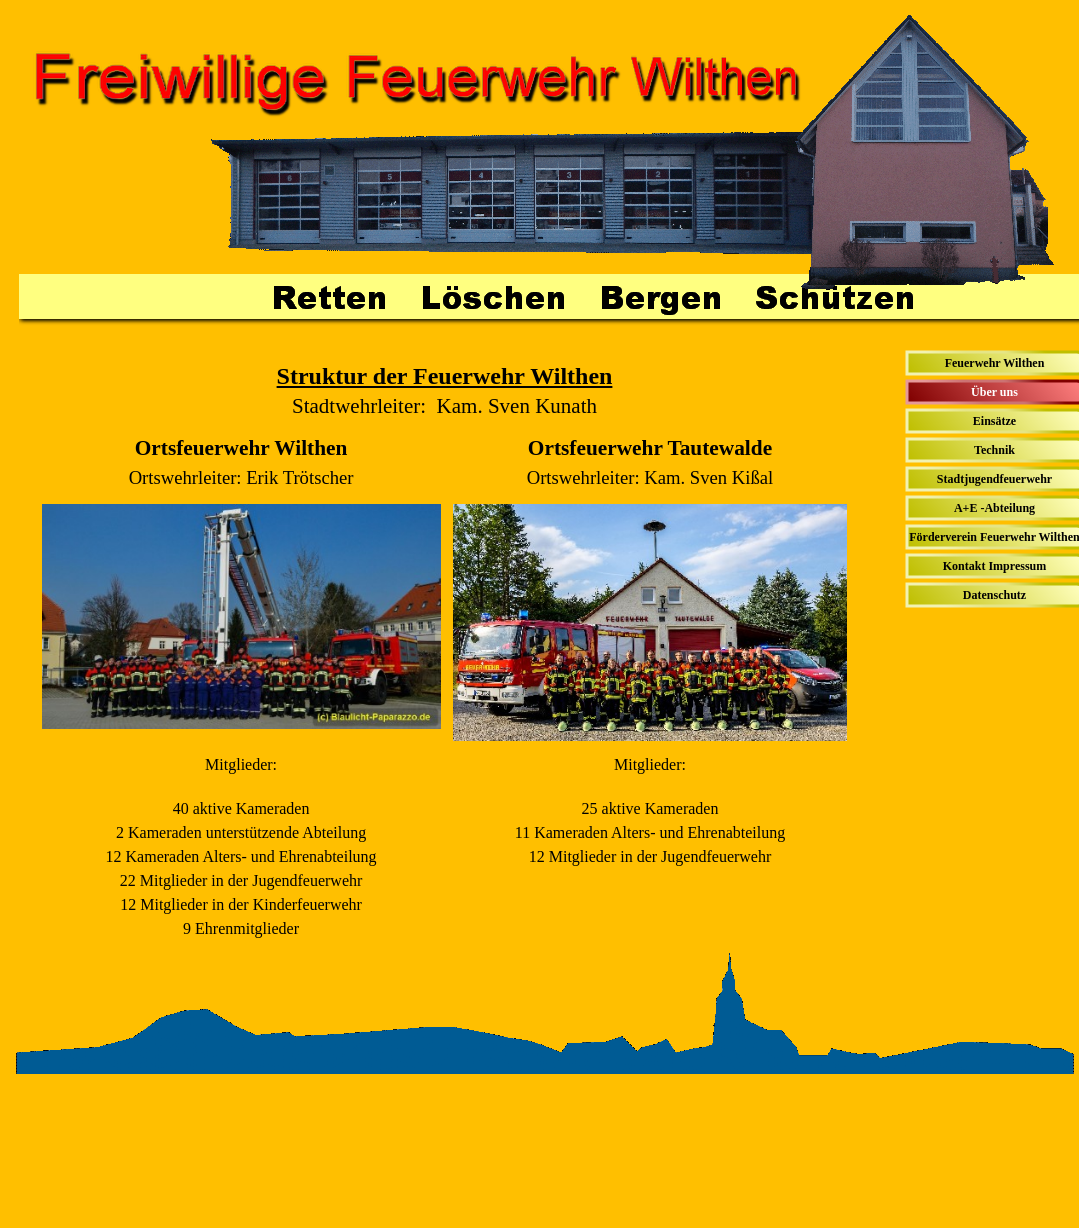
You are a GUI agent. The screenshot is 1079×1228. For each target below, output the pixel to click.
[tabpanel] (445, 390)
